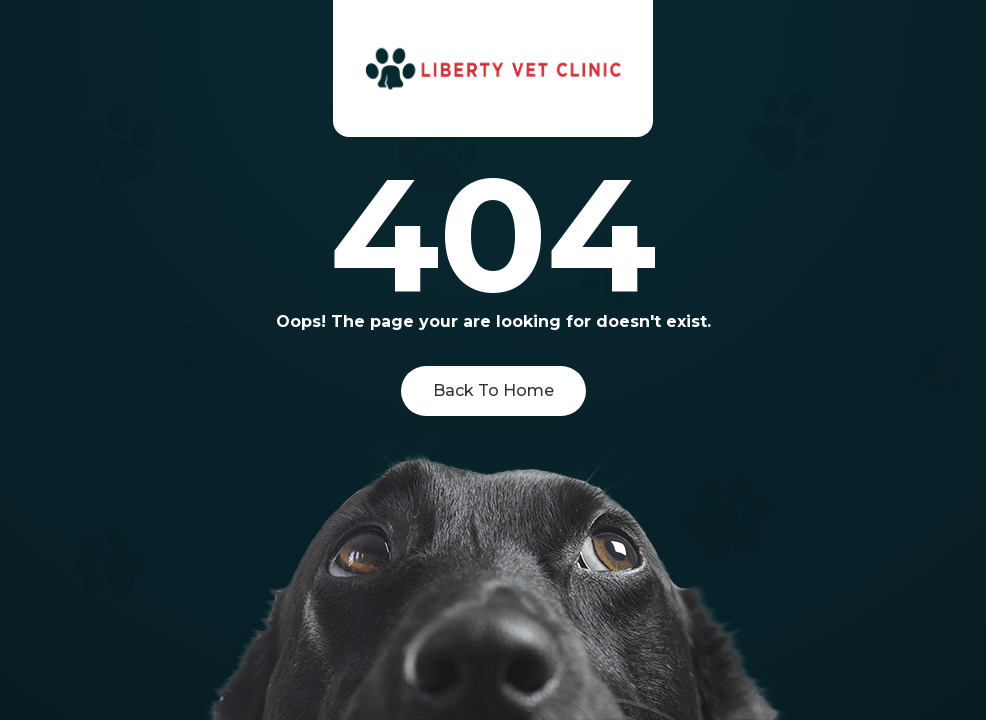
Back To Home (493, 390)
